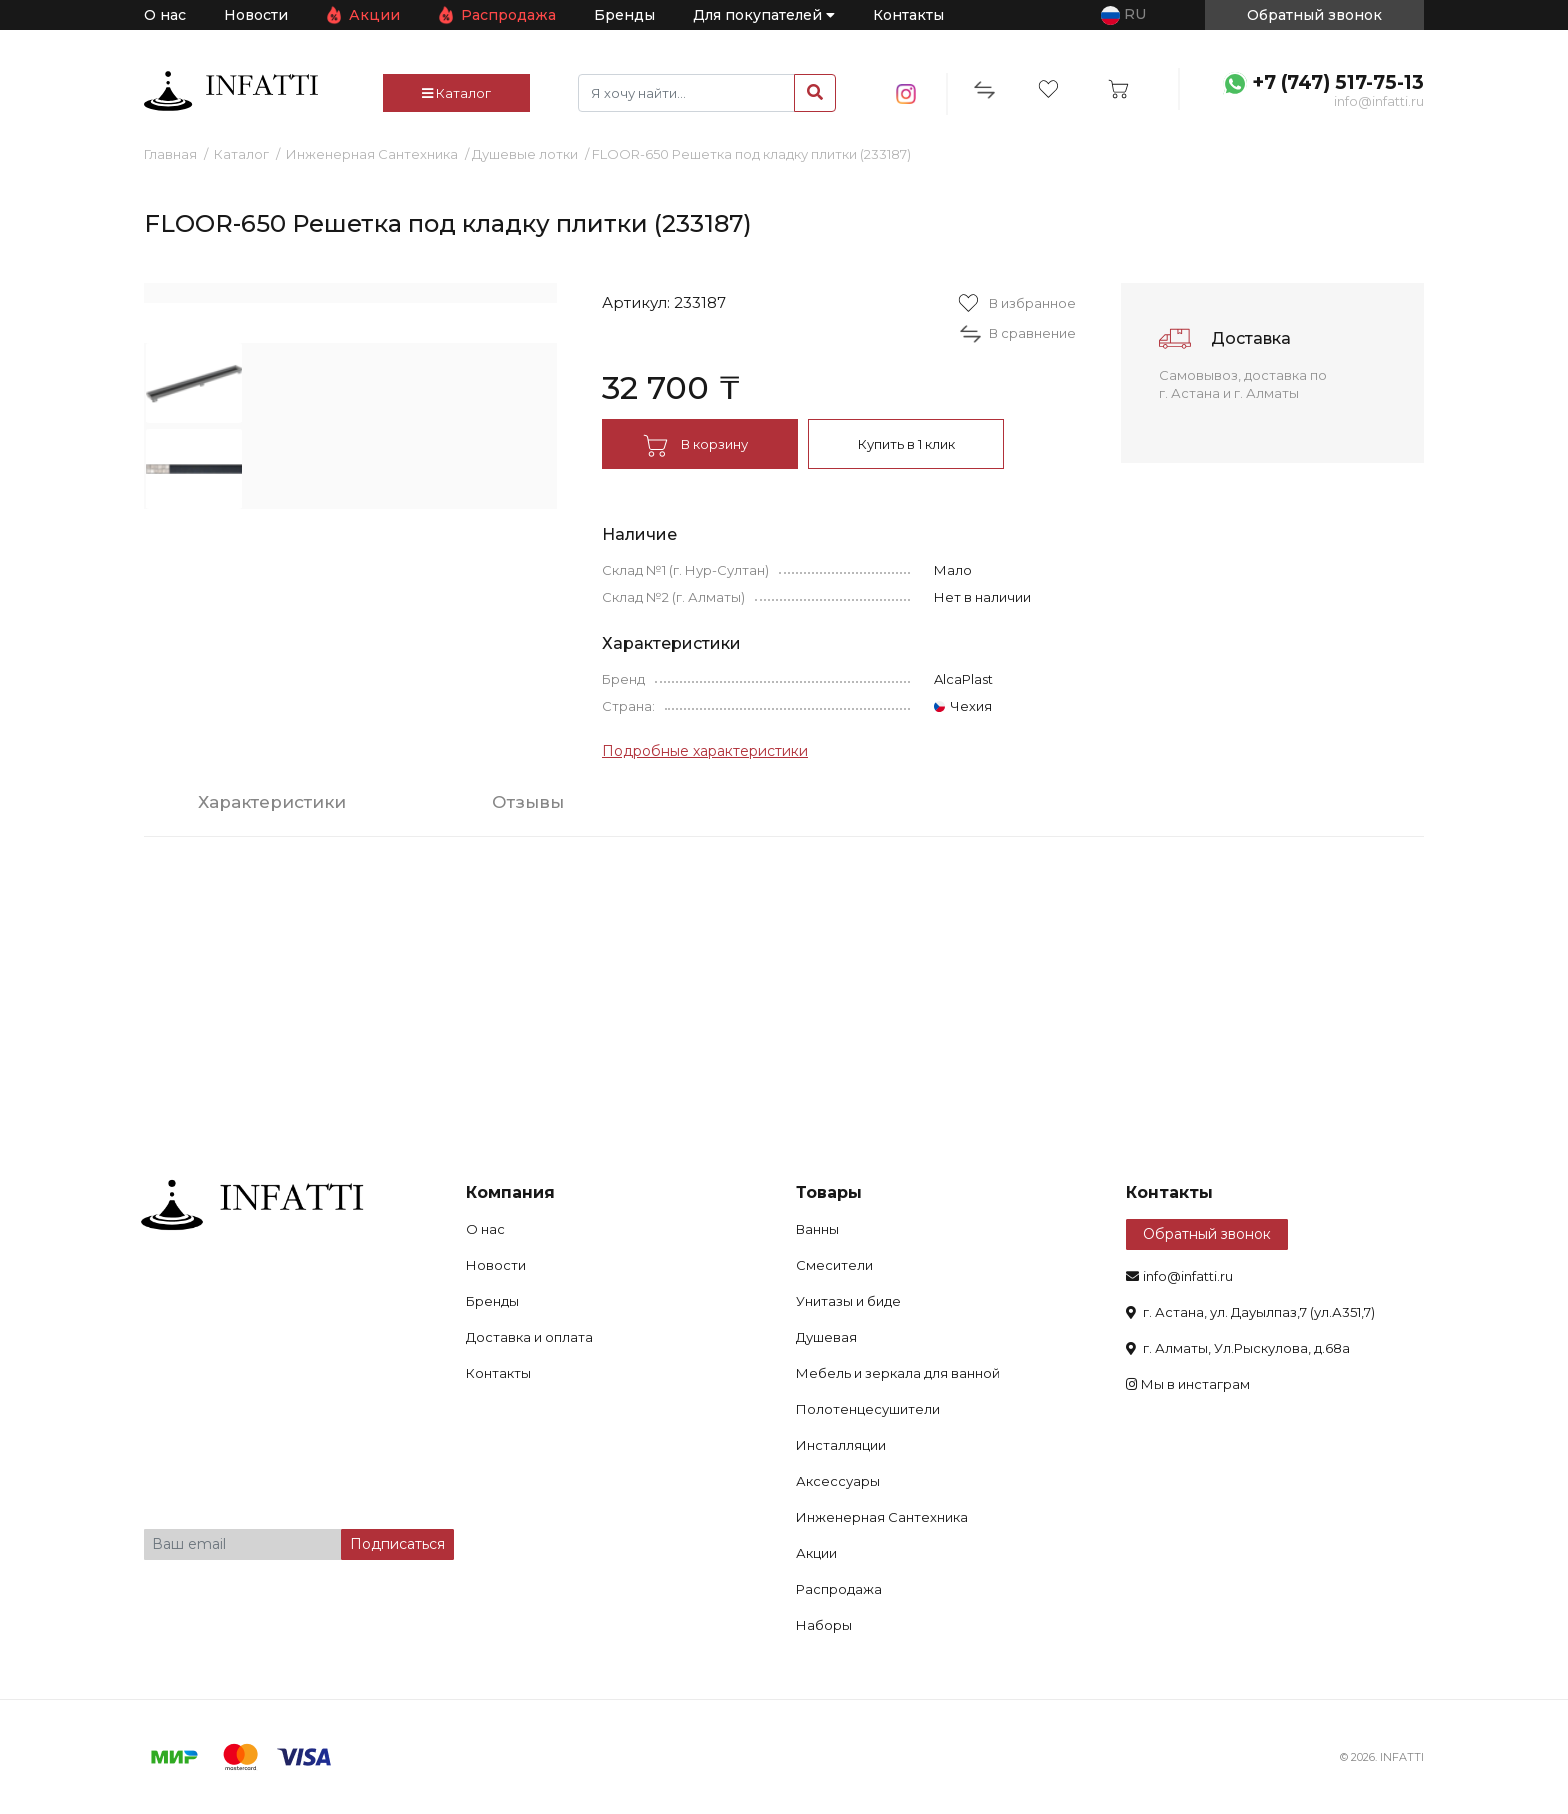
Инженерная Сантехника (372, 154)
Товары (829, 1192)
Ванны (817, 1229)
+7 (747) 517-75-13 (1338, 82)
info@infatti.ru (1379, 101)
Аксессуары (838, 1481)
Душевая (826, 1337)
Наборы (824, 1625)
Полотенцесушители (868, 1409)
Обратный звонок (1207, 1234)
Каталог (456, 93)
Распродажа (508, 15)
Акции (374, 15)
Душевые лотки (525, 154)
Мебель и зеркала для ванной (898, 1373)
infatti (231, 91)
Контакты (908, 15)
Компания (510, 1192)
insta (906, 94)
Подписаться (397, 1544)
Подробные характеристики (705, 751)
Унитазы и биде (848, 1301)
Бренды (624, 15)
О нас (165, 15)
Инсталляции (841, 1445)
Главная (170, 154)
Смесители (834, 1265)
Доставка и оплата (529, 1337)
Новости (256, 15)
